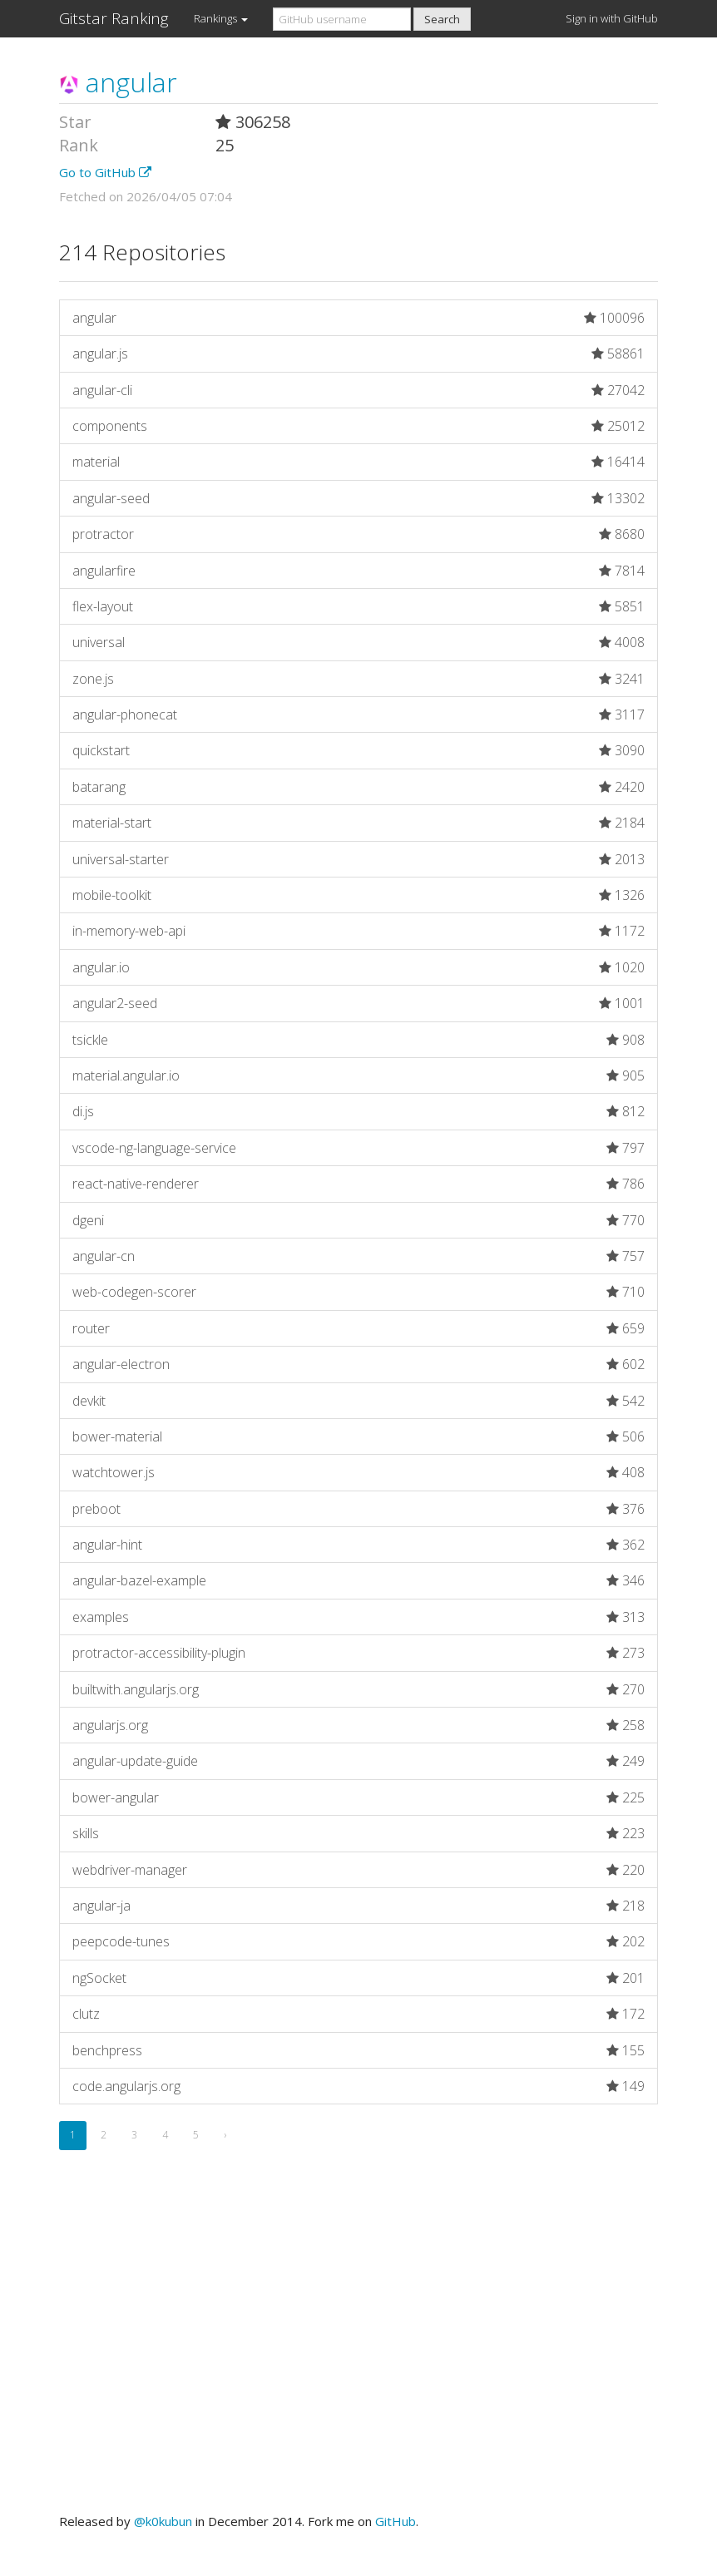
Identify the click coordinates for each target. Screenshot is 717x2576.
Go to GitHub (105, 172)
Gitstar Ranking (114, 18)
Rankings (221, 18)
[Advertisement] (358, 2350)
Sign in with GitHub (612, 18)
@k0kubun (163, 2521)
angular (118, 82)
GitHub (395, 2521)
